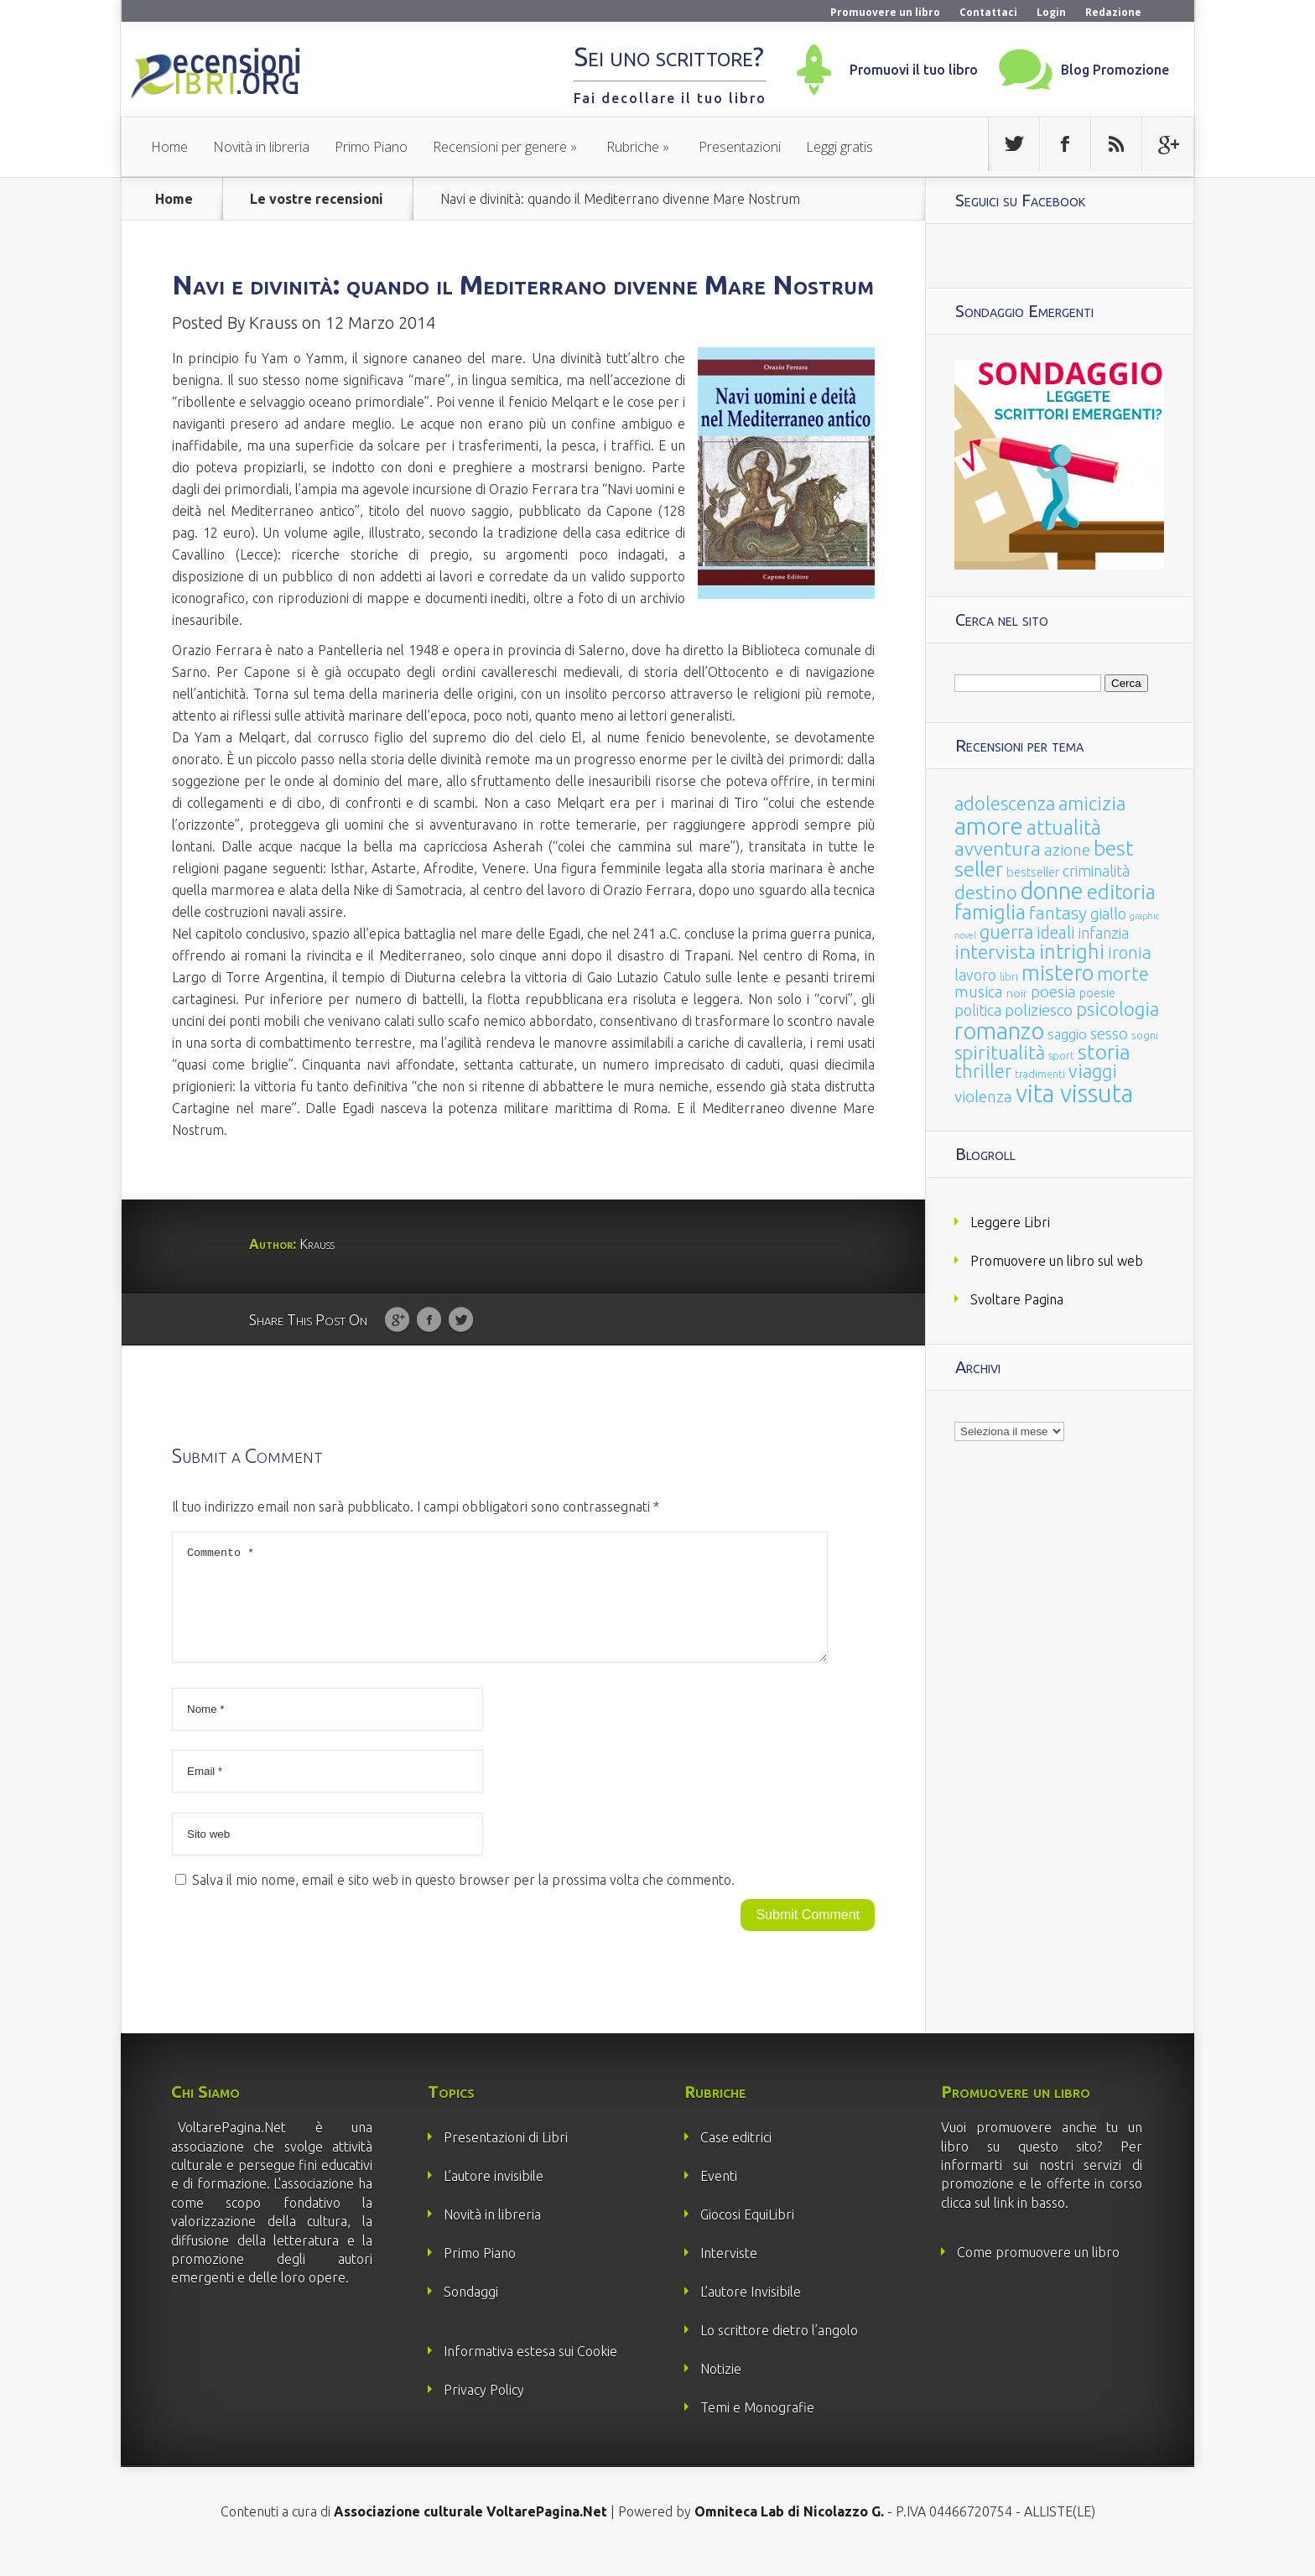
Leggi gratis (839, 147)
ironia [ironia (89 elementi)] (1129, 952)
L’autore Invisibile (750, 2311)
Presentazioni (740, 147)
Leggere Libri (1010, 1222)
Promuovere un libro (885, 12)
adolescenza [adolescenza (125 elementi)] (1004, 803)
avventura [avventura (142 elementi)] (997, 848)
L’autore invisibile (493, 2196)
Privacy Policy (484, 2409)
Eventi (718, 2196)
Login (1051, 12)
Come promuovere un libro (1038, 2272)
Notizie (720, 2388)
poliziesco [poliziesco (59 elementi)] (1039, 1010)
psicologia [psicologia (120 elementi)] (1117, 1008)
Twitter (461, 1320)
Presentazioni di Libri (506, 2157)
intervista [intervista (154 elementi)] (995, 951)
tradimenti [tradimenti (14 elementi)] (1040, 1074)
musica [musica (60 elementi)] (978, 991)
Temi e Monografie (757, 2427)
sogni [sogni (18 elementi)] (1144, 1035)
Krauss (273, 322)
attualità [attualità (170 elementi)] (1064, 827)
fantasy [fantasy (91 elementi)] (1058, 913)
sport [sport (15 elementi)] (1061, 1055)
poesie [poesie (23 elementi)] (1097, 993)
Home (169, 147)
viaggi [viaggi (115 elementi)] (1092, 1071)
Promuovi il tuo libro (914, 69)
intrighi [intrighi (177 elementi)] (1071, 951)
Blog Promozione (1115, 69)
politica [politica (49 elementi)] (977, 1010)
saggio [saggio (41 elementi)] (1067, 1034)
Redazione (1113, 12)
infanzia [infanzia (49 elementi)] (1104, 932)
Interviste (728, 2273)
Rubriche (632, 147)
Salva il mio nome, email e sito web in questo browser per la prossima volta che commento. (463, 1899)
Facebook (429, 1320)
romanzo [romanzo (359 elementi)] (999, 1030)
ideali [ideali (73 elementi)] (1056, 933)
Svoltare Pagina (1016, 1299)
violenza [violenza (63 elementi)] (983, 1096)
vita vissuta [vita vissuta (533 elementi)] (1074, 1093)
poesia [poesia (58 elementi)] (1053, 992)
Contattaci (988, 12)
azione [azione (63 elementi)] (1067, 849)
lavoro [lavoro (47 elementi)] (975, 974)
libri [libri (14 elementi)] (1009, 976)
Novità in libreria (261, 147)
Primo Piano (371, 147)
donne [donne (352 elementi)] (1052, 890)
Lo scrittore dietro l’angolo (779, 2350)
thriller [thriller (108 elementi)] (982, 1071)
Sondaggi (471, 2311)
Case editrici (736, 2157)
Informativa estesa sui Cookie (530, 2371)
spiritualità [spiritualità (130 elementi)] (999, 1052)
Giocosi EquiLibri (747, 2234)
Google (397, 1320)
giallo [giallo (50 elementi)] (1108, 913)
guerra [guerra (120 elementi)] (1006, 931)
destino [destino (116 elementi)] (985, 892)
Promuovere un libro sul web (1056, 1260)
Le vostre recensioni (316, 199)
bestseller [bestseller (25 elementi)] (1032, 872)
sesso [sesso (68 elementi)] (1109, 1033)
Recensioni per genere (500, 147)
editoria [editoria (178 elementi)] (1121, 892)
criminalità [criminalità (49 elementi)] (1096, 870)
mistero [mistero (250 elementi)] (1057, 972)
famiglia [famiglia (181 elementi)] (990, 912)
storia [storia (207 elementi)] (1104, 1052)
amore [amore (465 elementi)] (988, 825)
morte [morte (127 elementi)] (1123, 973)
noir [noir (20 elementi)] (1016, 993)
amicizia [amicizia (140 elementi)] (1091, 803)
